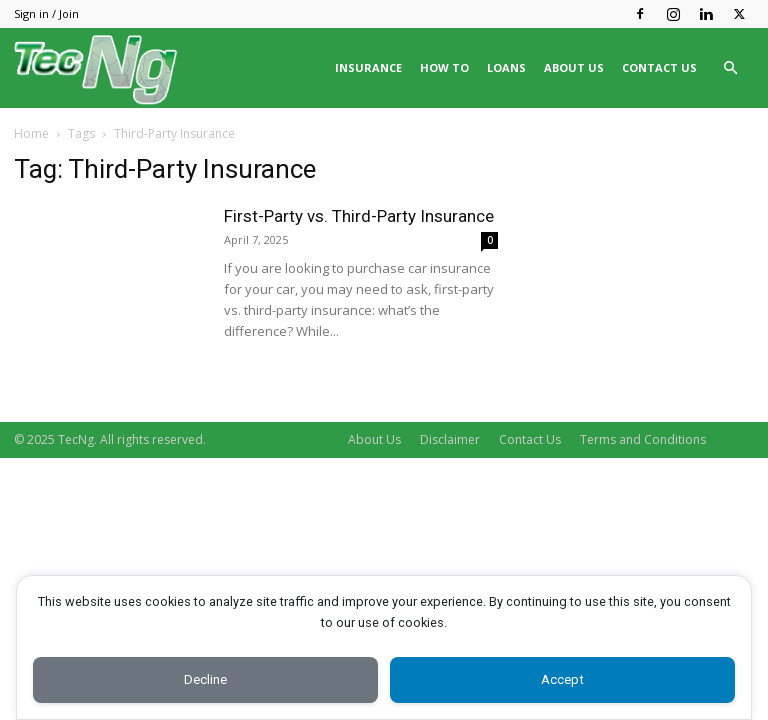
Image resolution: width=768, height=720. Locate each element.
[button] (730, 68)
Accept (562, 678)
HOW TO (444, 67)
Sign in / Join (46, 13)
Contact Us (530, 439)
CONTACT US (659, 67)
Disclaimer (450, 439)
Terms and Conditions (643, 439)
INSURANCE (368, 67)
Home (31, 133)
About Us (374, 439)
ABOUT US (574, 67)
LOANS (506, 67)
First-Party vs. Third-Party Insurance (359, 216)
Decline (206, 678)
